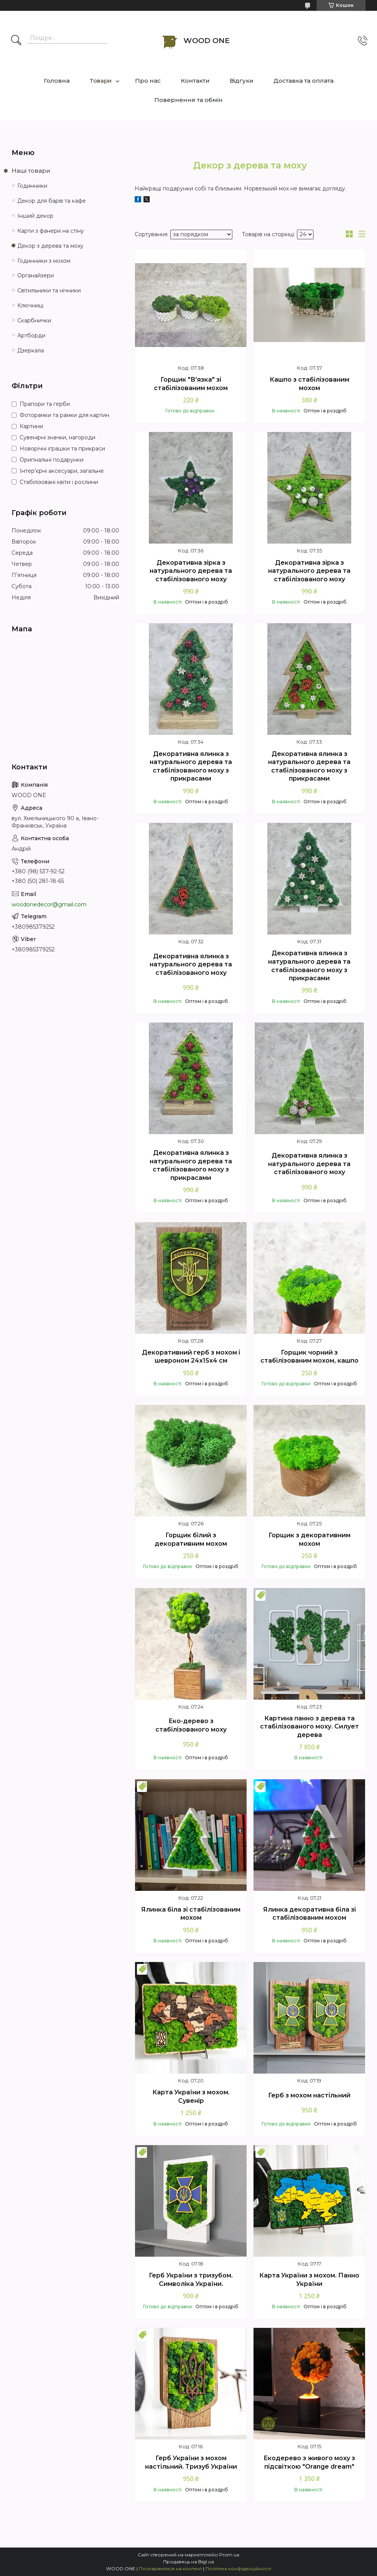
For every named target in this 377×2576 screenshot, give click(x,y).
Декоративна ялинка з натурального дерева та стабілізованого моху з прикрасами (191, 766)
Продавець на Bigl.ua (188, 2561)
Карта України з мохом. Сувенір (191, 2096)
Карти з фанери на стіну (50, 230)
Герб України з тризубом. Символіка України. (191, 2279)
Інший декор (35, 215)
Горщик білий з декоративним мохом (191, 1539)
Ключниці (30, 305)
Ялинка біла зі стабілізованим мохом (190, 1914)
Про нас (148, 80)
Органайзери (35, 275)
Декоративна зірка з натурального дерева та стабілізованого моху (191, 571)
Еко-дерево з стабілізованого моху (191, 1725)
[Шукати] (16, 40)
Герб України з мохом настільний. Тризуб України (191, 2462)
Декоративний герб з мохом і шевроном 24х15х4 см (191, 1357)
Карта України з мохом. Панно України (309, 2279)
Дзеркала (30, 350)
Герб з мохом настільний (309, 2095)
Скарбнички (34, 320)
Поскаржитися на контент (170, 2568)
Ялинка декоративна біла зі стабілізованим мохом (309, 1914)
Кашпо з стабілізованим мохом (309, 384)
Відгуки (242, 80)
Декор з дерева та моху (50, 245)
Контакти (195, 80)
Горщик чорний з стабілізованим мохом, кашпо (309, 1357)
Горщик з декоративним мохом (309, 1539)
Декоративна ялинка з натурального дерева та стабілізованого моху (191, 964)
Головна (57, 80)
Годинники (32, 185)
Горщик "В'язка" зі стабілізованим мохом (191, 384)
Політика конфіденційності (238, 2568)
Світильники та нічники (49, 290)
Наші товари (31, 170)
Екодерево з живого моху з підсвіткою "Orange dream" (309, 2462)
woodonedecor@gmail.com (49, 904)
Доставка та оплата (304, 80)
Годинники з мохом (43, 260)
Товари (101, 80)
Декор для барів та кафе (51, 200)
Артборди (31, 335)
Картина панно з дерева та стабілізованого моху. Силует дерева (309, 1726)
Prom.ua (229, 2555)
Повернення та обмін (188, 99)
